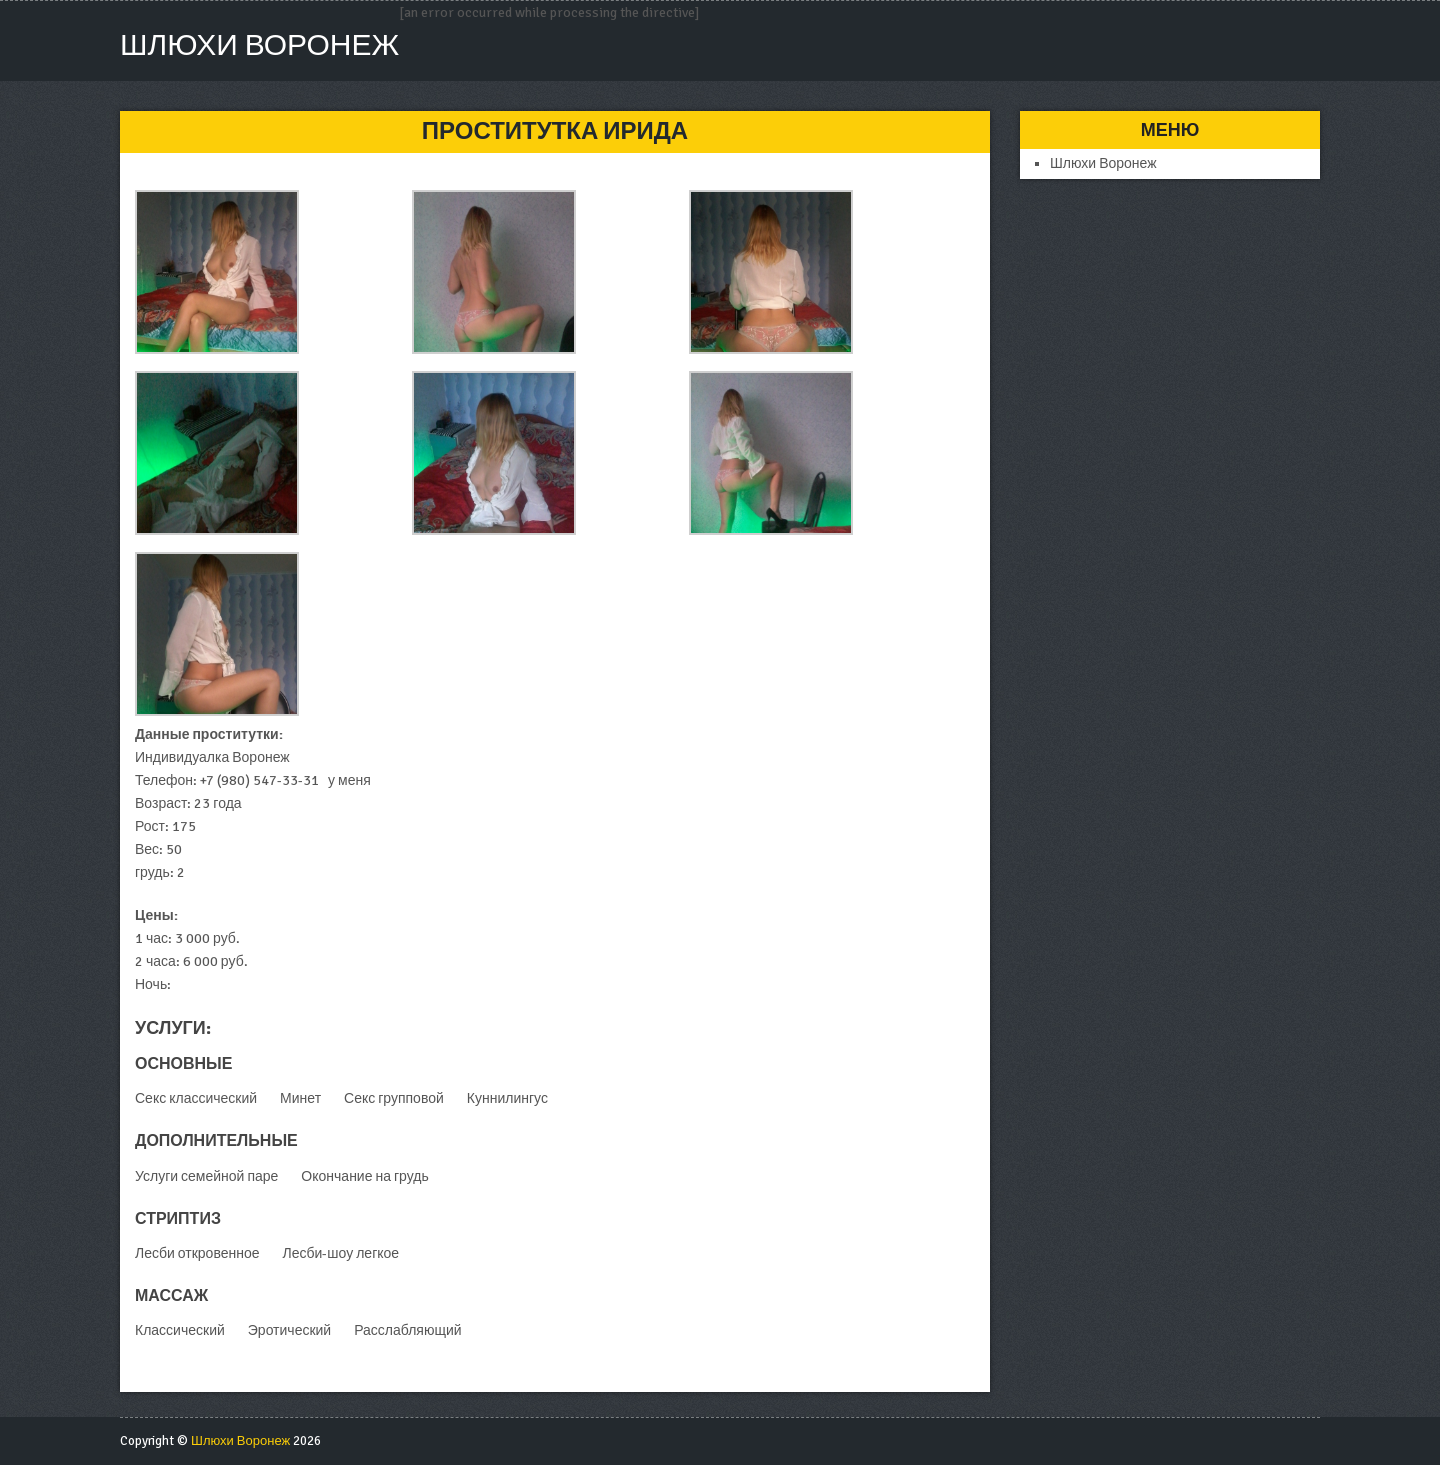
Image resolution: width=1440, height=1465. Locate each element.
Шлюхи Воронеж (259, 45)
